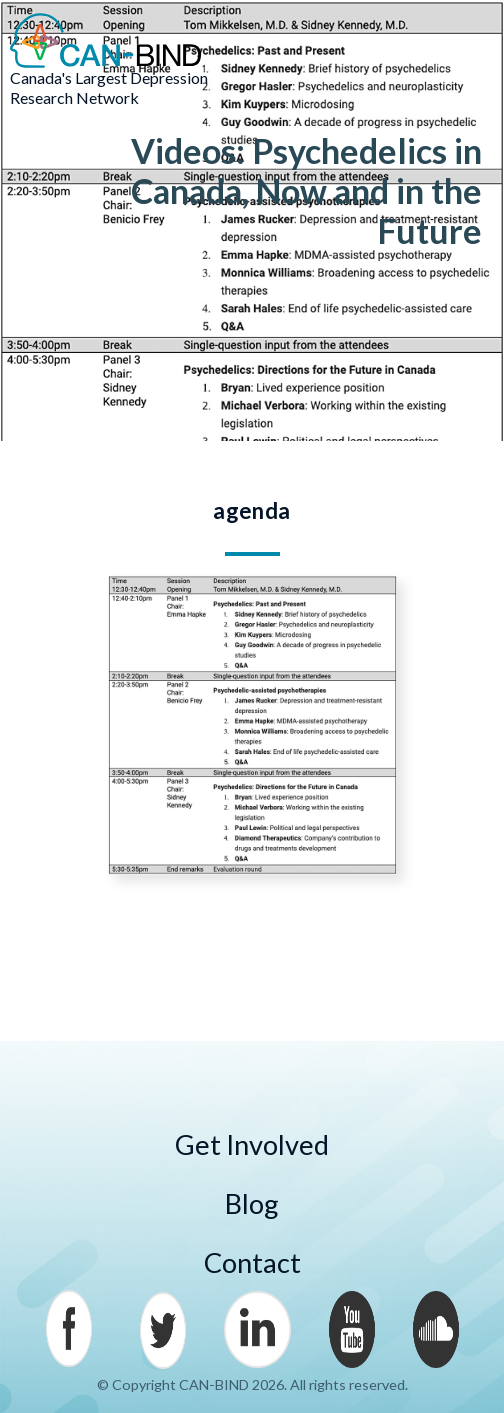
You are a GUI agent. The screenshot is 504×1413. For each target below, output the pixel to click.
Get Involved (252, 1144)
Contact (252, 1262)
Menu (464, 41)
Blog (252, 1203)
